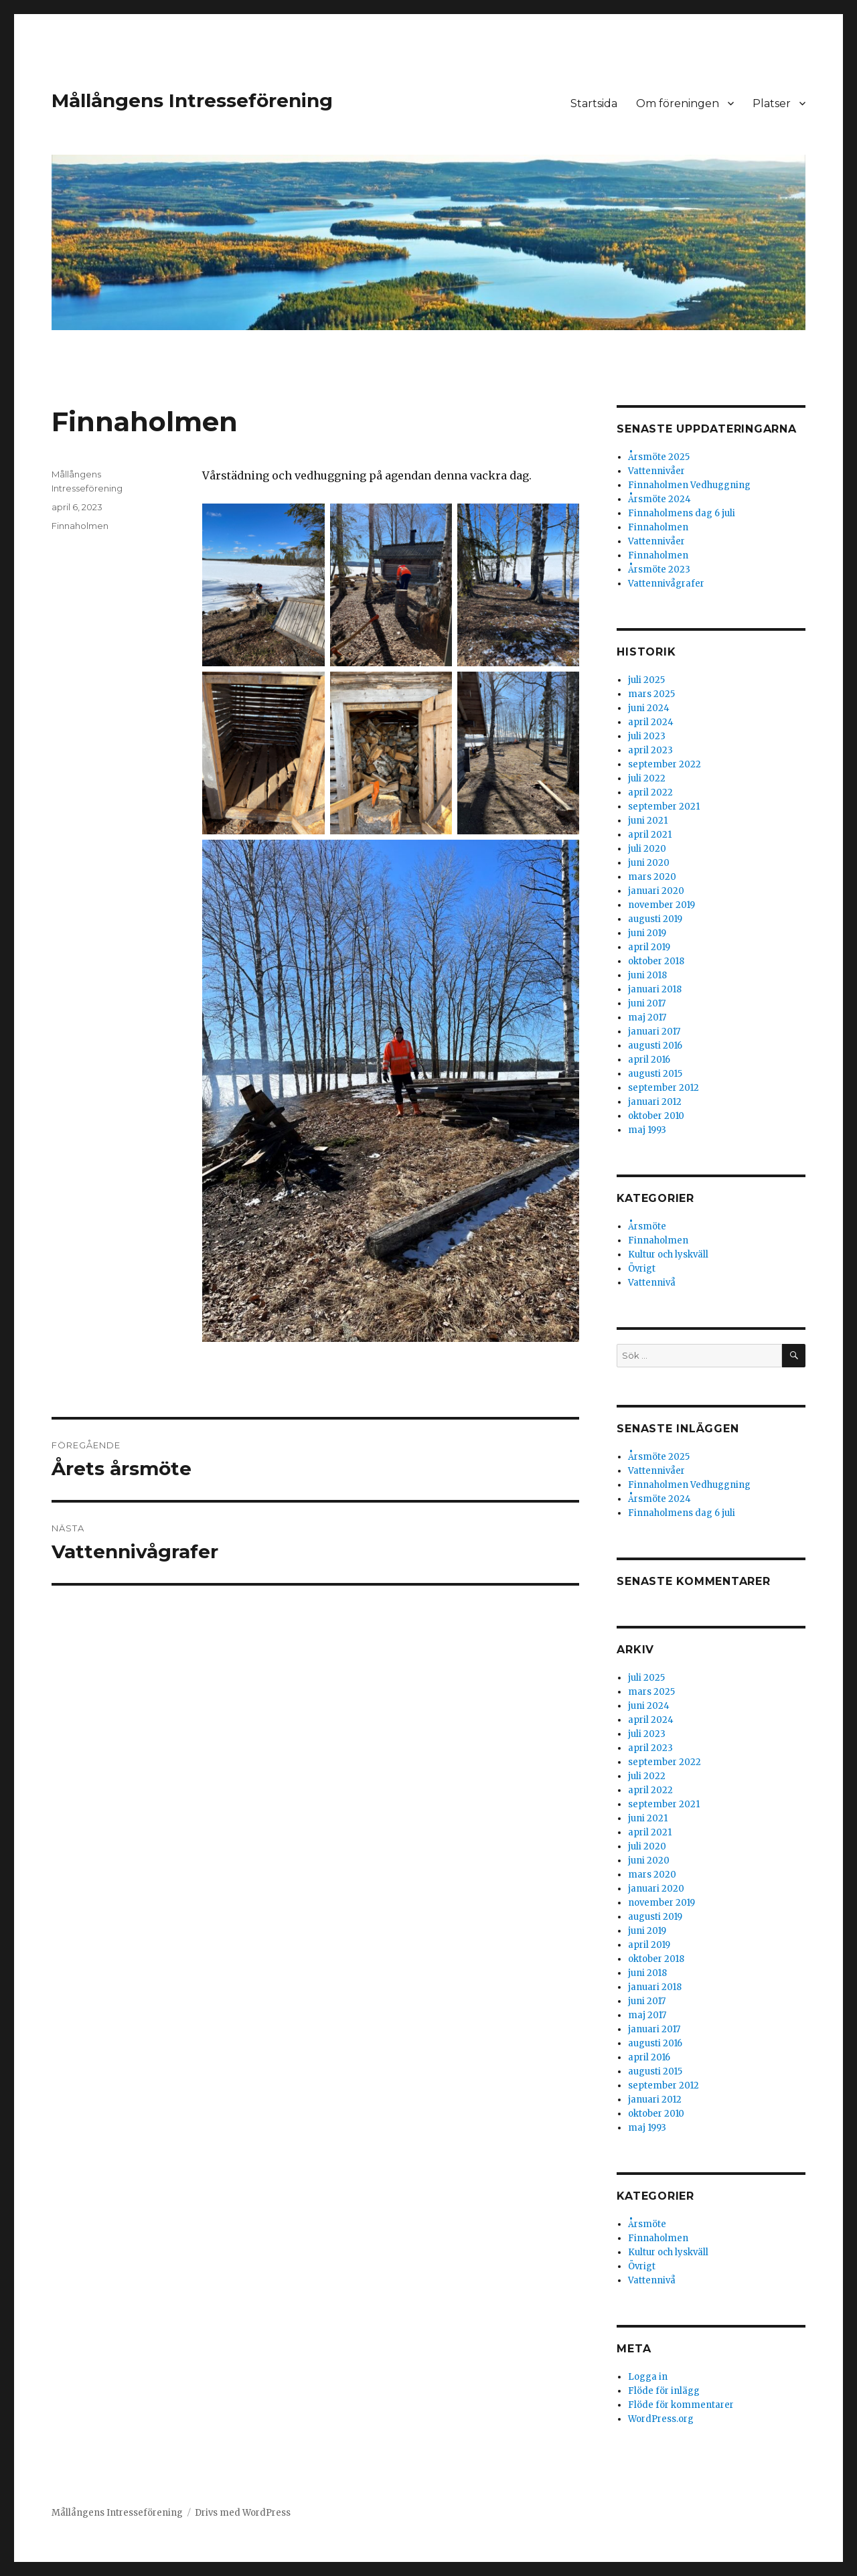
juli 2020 (647, 848)
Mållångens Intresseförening (192, 100)
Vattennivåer (656, 471)
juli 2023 (647, 736)
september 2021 (664, 806)
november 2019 (661, 905)
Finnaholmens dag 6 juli (681, 513)
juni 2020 (649, 862)
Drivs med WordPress (243, 2512)
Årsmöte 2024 (659, 499)
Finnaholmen (80, 525)
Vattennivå (652, 1282)
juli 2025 (646, 680)
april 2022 (650, 792)
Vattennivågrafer (666, 583)
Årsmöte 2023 (659, 569)
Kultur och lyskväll (668, 1254)
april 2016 (649, 1059)
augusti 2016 (655, 1045)
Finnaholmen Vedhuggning (689, 485)
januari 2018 (655, 989)
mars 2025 (651, 694)
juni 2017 (647, 1003)
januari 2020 (656, 891)
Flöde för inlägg (664, 2391)
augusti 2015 (655, 1073)
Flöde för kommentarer (681, 2405)
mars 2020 (652, 877)
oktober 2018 (656, 961)
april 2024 (651, 722)
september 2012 (663, 1087)
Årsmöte (647, 1226)
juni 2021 (648, 820)
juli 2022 (647, 778)
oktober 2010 (656, 1116)
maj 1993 (647, 1130)
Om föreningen (677, 103)
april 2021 (650, 834)
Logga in (648, 2376)
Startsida (593, 103)
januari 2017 (654, 1031)
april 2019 (649, 947)
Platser (772, 103)
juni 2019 (647, 933)
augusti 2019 (655, 919)
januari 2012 (655, 1102)
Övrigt (641, 1268)
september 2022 (664, 764)
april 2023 (650, 750)
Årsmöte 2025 (659, 457)
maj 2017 (647, 1017)
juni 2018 (647, 975)
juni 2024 (649, 708)
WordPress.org (661, 2419)
